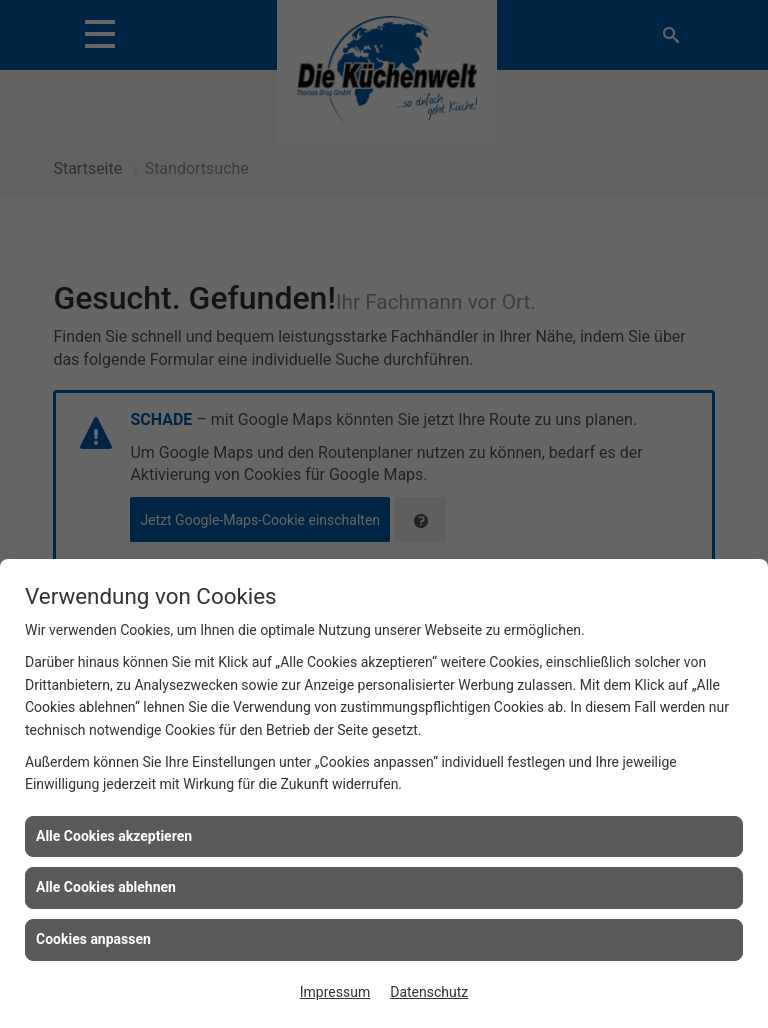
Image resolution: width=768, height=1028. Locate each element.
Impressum (335, 992)
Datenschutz (429, 992)
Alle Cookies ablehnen (106, 887)
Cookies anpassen (93, 939)
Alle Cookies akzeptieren (114, 836)
